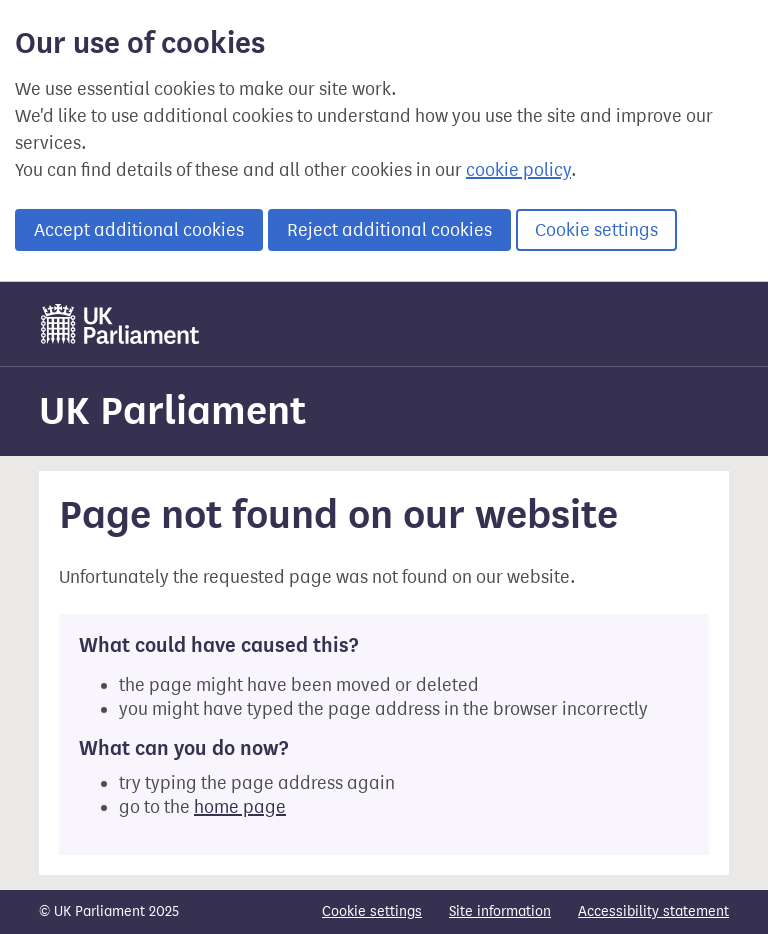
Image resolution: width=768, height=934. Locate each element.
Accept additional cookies (139, 230)
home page (240, 807)
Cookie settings (596, 230)
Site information (500, 911)
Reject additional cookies (389, 230)
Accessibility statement (653, 911)
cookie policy (518, 170)
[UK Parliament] (120, 324)
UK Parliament (172, 410)
